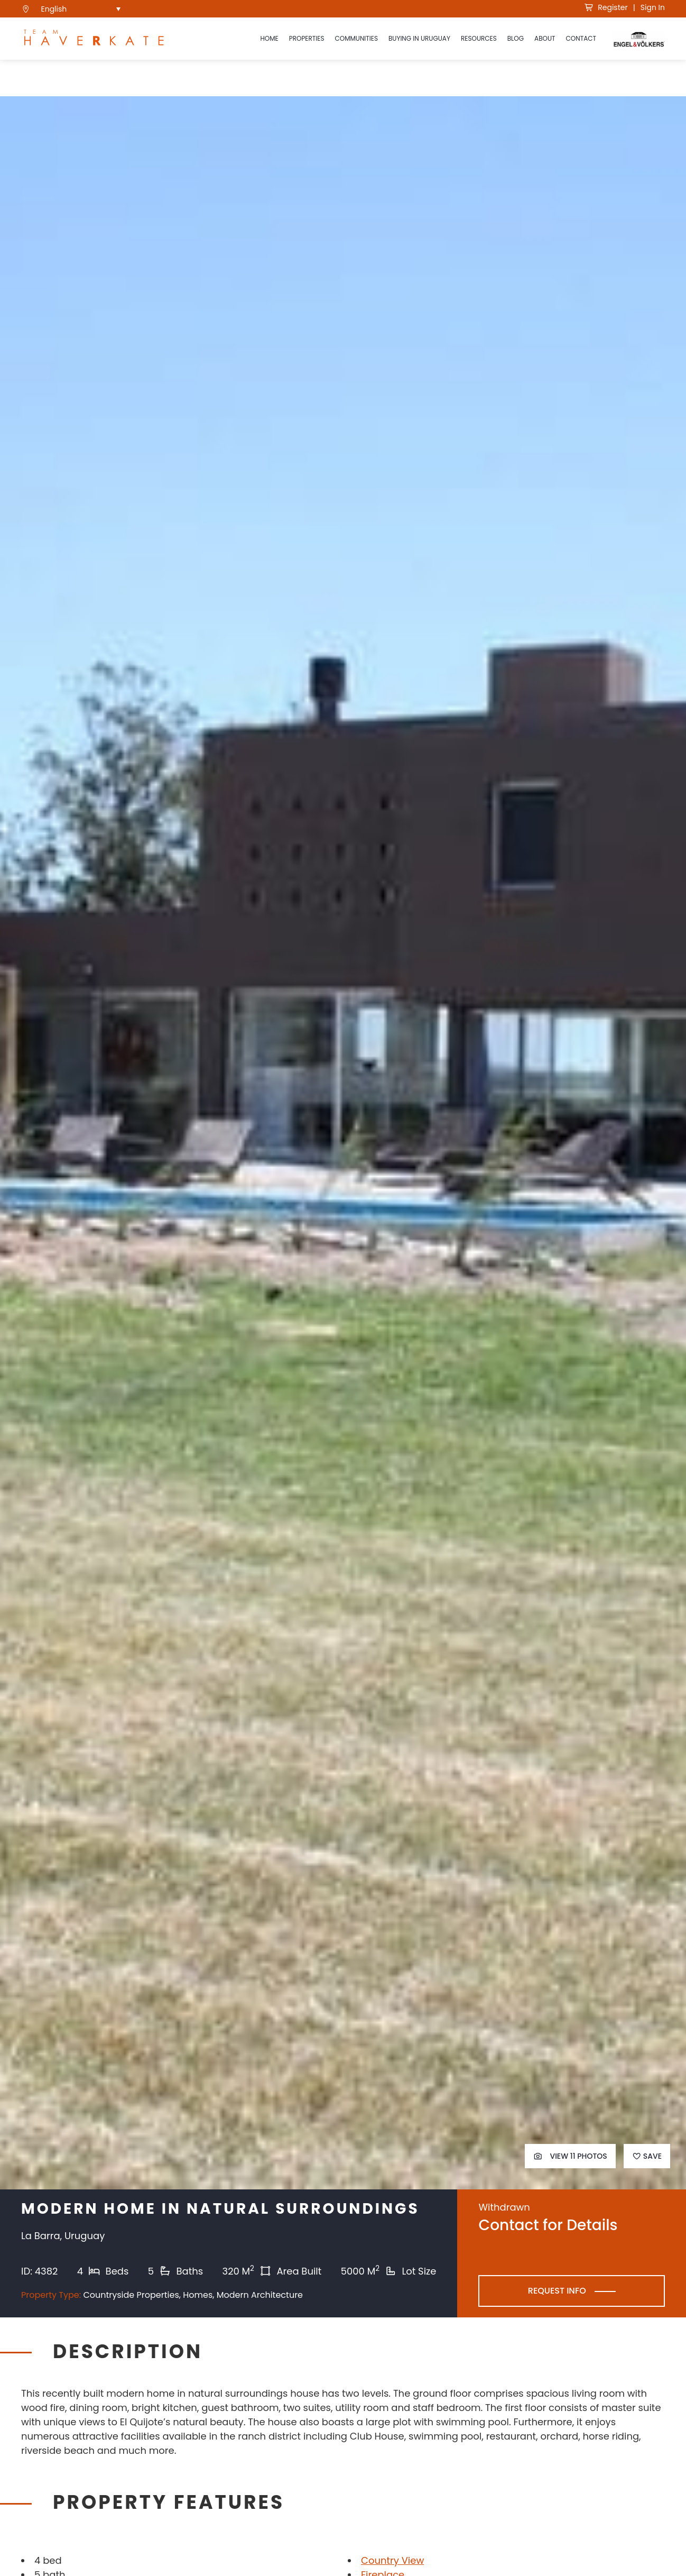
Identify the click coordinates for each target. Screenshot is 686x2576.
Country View (392, 2560)
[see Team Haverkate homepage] (93, 38)
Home (269, 38)
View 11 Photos (570, 2156)
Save (647, 2156)
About (544, 38)
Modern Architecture (260, 2295)
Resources (479, 38)
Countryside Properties (131, 2295)
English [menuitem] (54, 9)
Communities (356, 38)
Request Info (557, 2291)
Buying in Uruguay (419, 38)
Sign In (653, 7)
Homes (197, 2295)
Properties (307, 38)
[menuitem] (81, 8)
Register (606, 7)
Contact (581, 38)
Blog (515, 38)
